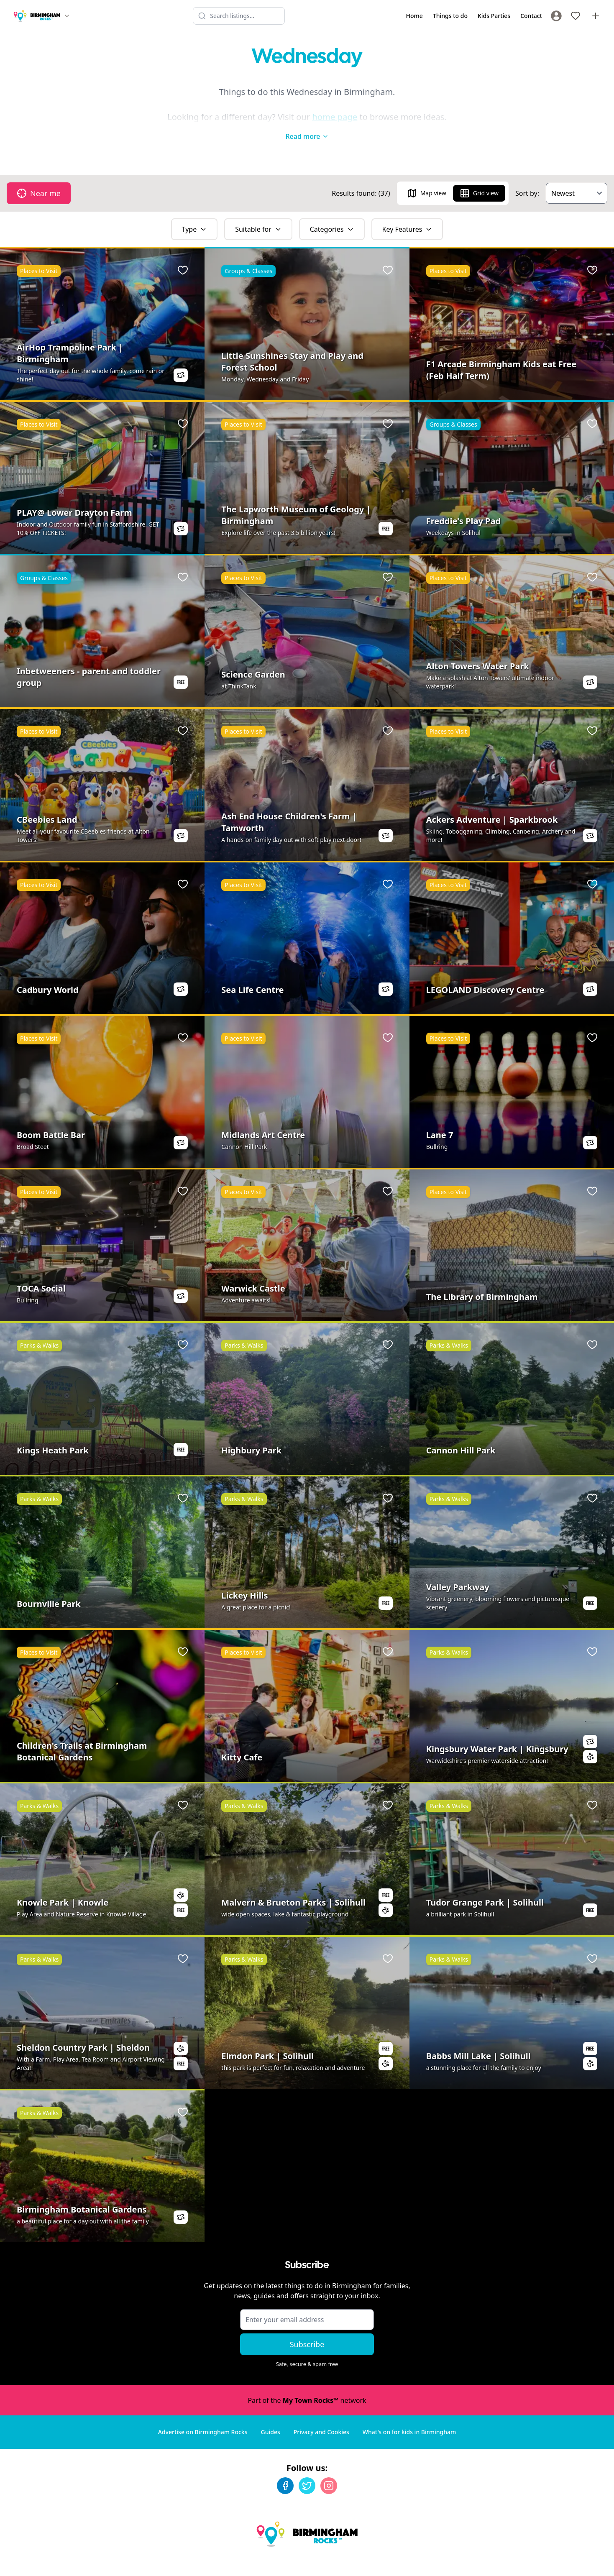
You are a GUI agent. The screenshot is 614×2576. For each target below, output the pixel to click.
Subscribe (307, 2328)
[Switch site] (67, 16)
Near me (39, 176)
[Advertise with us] (595, 16)
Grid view (479, 176)
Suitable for (258, 212)
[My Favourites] (575, 16)
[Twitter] (307, 2469)
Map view (426, 176)
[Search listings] (239, 16)
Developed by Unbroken (571, 2562)
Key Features (407, 212)
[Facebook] (285, 2469)
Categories (332, 212)
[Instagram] (328, 2469)
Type (194, 212)
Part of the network (307, 2383)
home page (334, 117)
